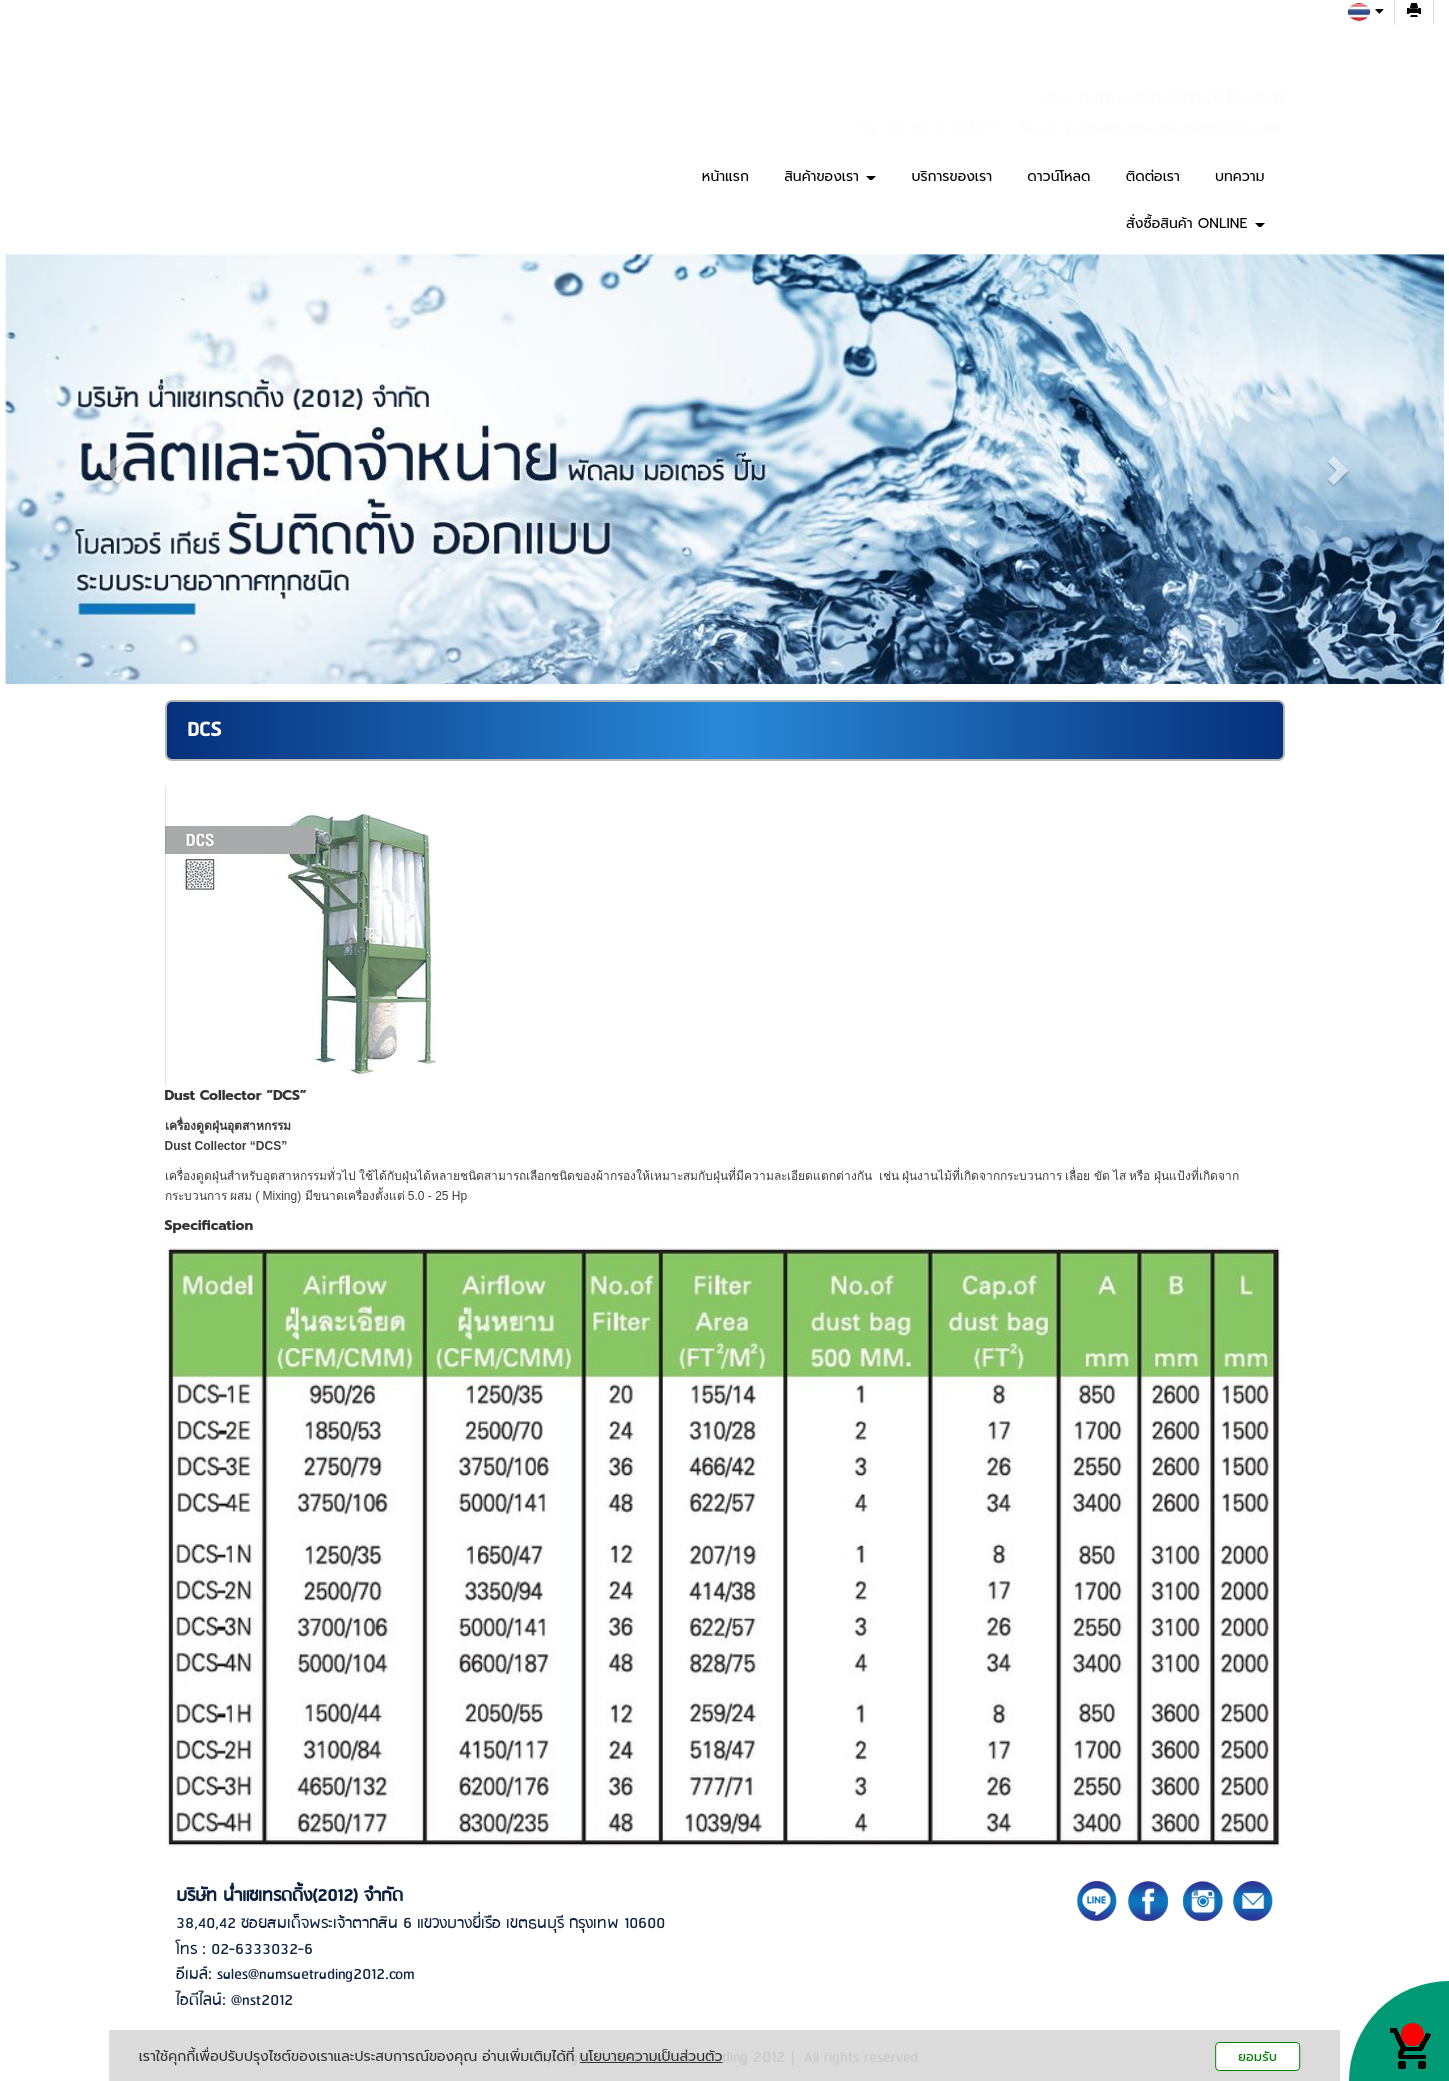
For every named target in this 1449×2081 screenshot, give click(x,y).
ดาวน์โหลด (1058, 176)
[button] (113, 469)
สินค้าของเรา (830, 176)
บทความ (1239, 176)
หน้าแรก (725, 176)
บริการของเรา (951, 176)
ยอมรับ (1257, 2056)
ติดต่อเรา (1153, 176)
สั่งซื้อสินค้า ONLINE (1195, 223)
